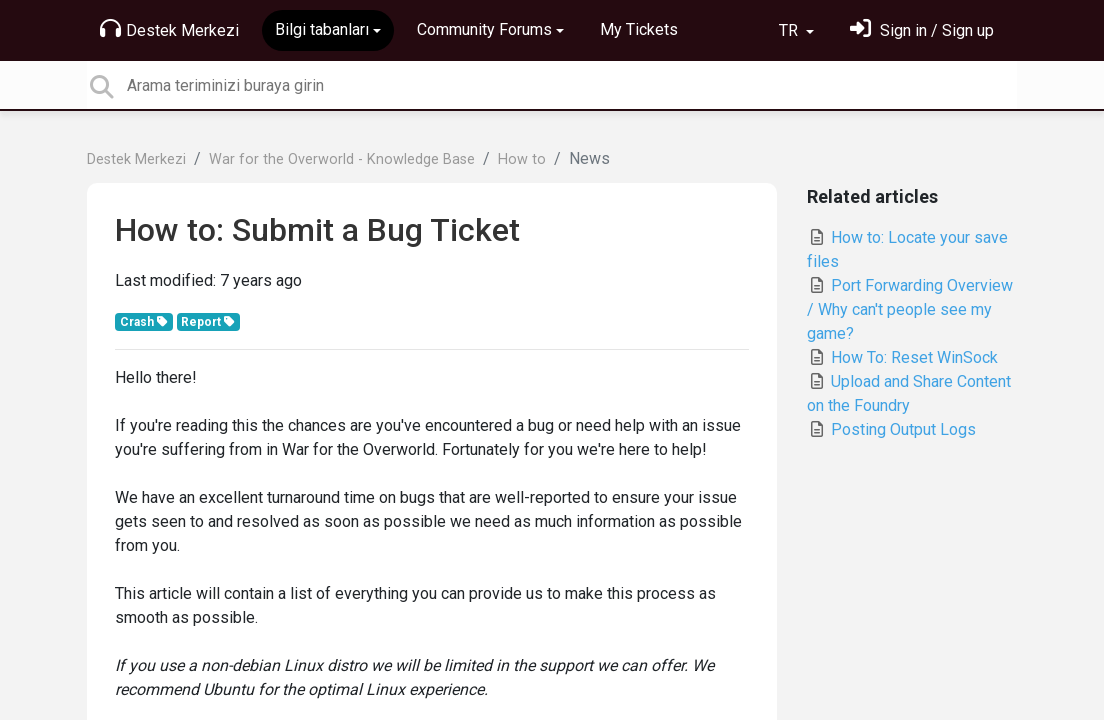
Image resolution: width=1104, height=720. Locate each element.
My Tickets (639, 29)
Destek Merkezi (169, 29)
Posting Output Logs (891, 429)
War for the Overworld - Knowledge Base (342, 159)
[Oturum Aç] (922, 30)
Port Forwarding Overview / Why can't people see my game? (910, 309)
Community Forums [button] (484, 29)
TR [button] (790, 30)
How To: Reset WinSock (902, 357)
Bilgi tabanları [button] (322, 29)
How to (522, 159)
